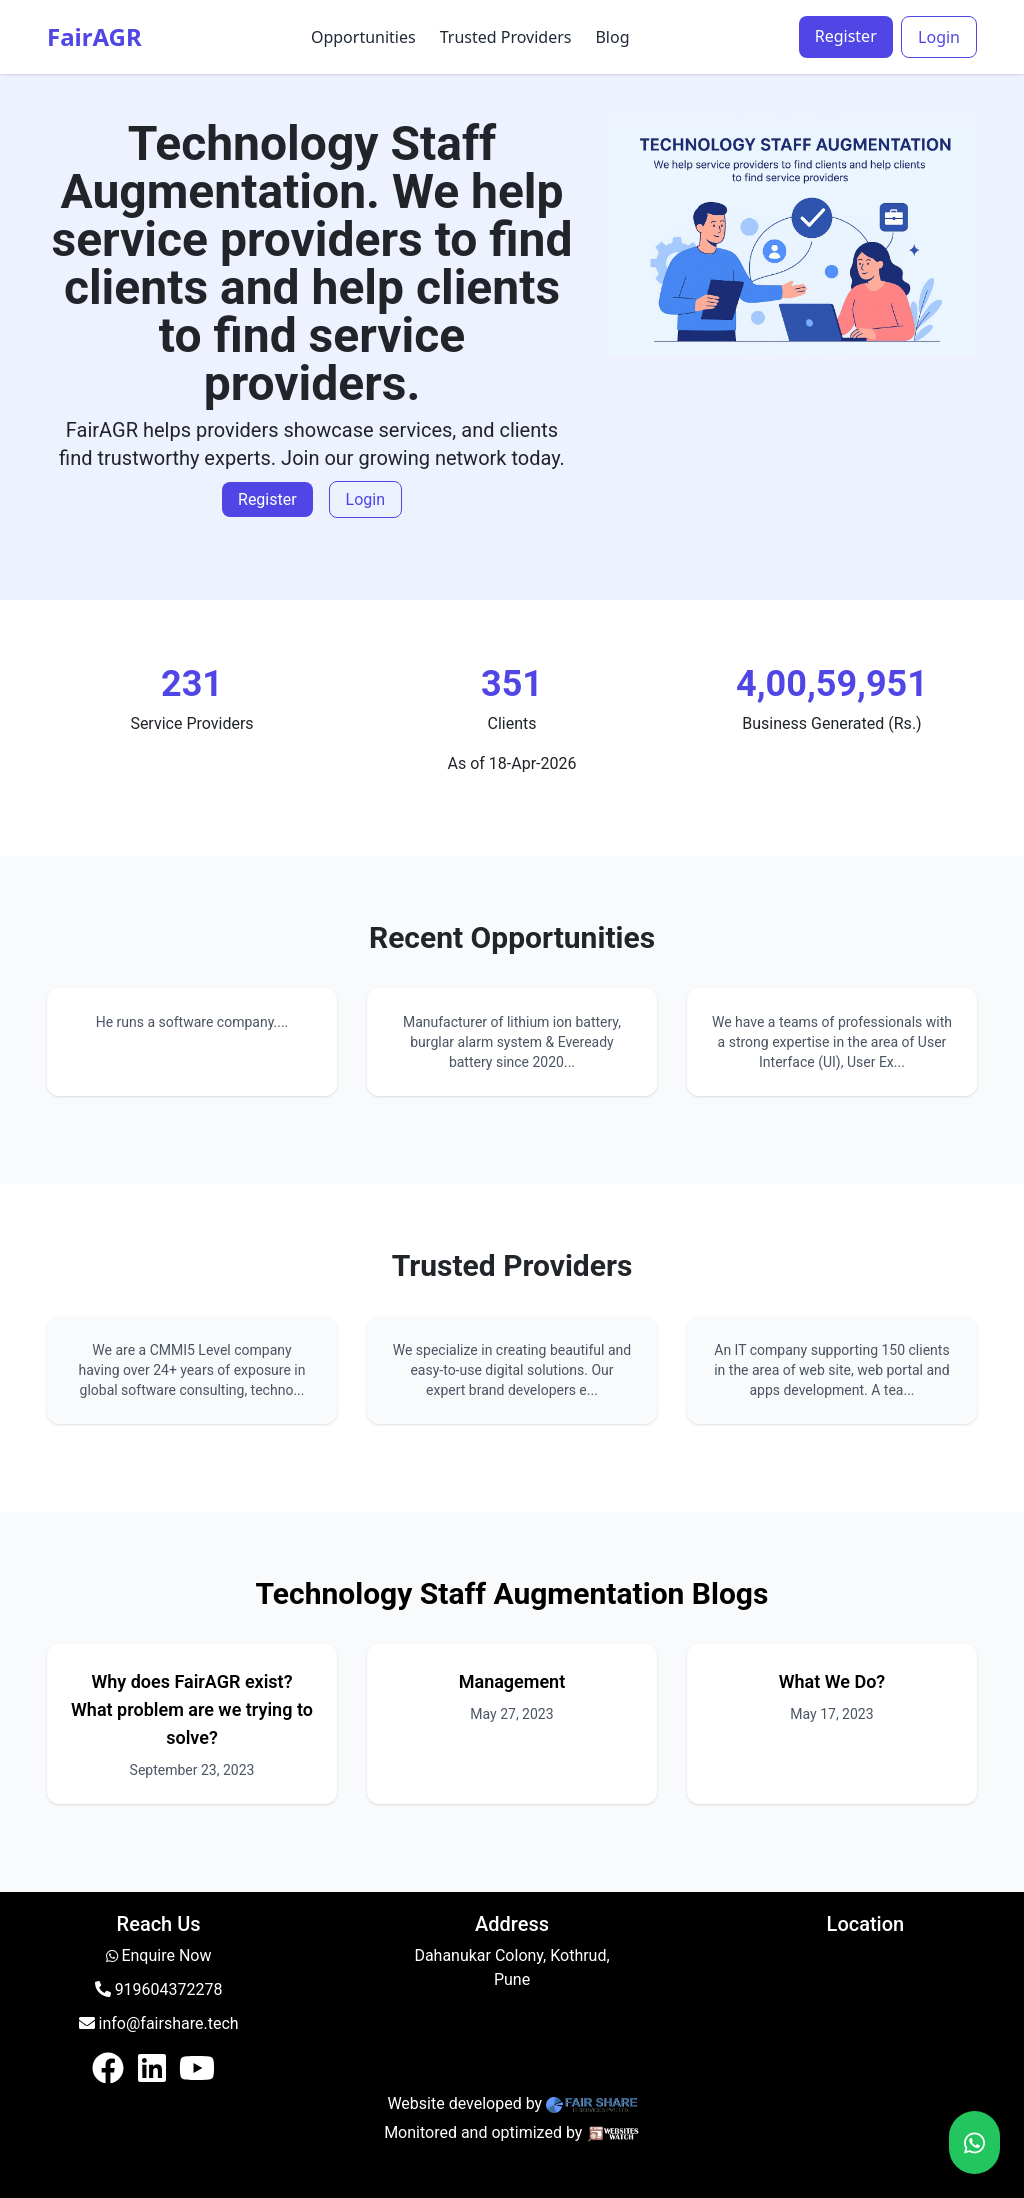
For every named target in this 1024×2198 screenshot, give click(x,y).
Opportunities (363, 37)
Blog (612, 37)
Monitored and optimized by (483, 2132)
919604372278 (159, 1989)
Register (846, 36)
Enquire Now (166, 1955)
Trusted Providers (506, 37)
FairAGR (94, 37)
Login (939, 37)
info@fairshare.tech (159, 2023)
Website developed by (464, 2103)
